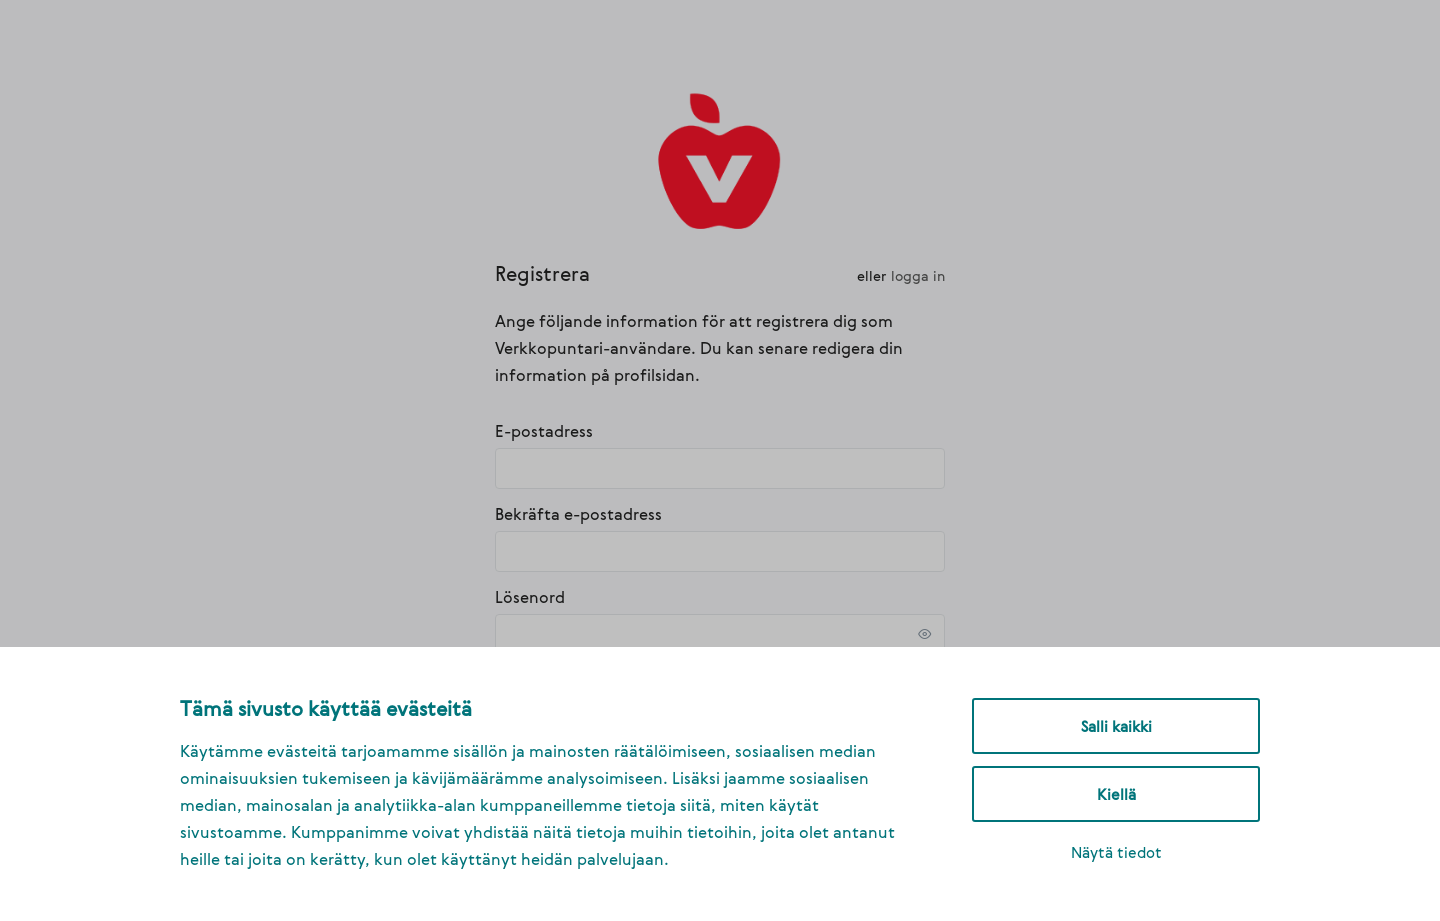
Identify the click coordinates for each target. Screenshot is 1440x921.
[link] (720, 159)
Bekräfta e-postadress (578, 514)
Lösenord (530, 597)
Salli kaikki (1116, 726)
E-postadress (544, 431)
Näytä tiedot (1116, 852)
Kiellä (1116, 794)
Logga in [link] (918, 275)
